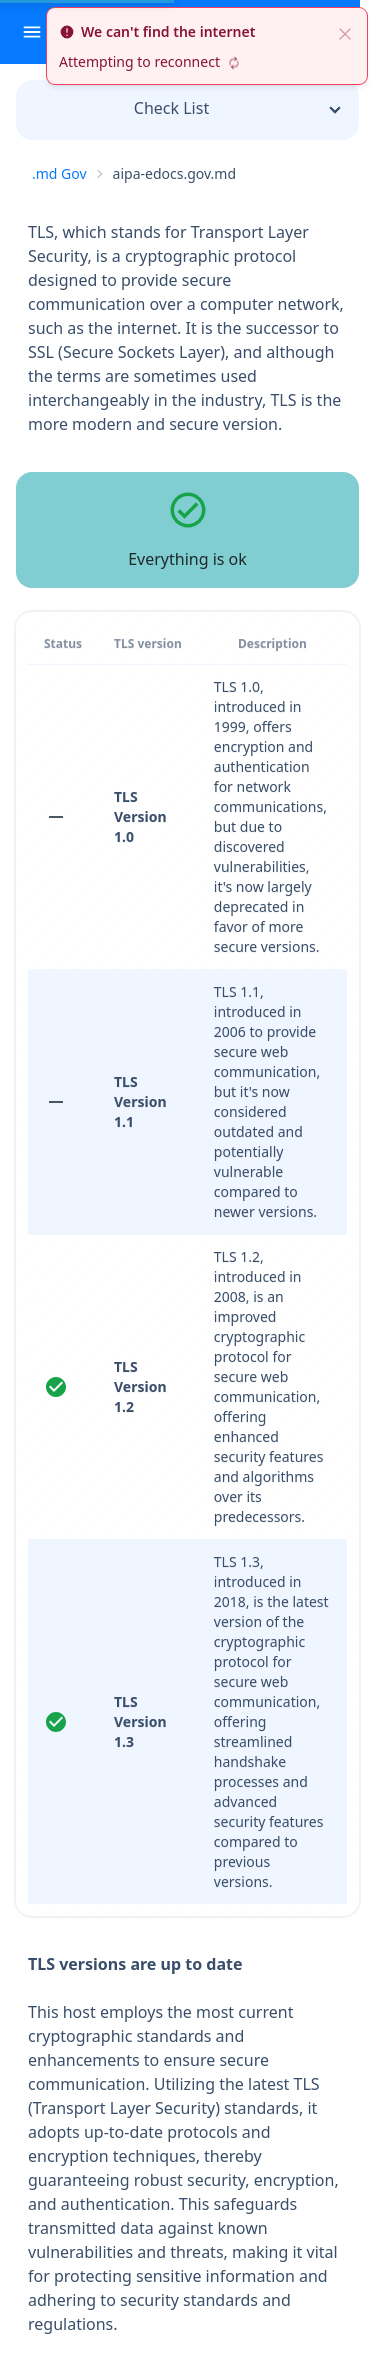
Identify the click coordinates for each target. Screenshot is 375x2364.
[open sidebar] (32, 32)
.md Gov (59, 173)
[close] (345, 32)
